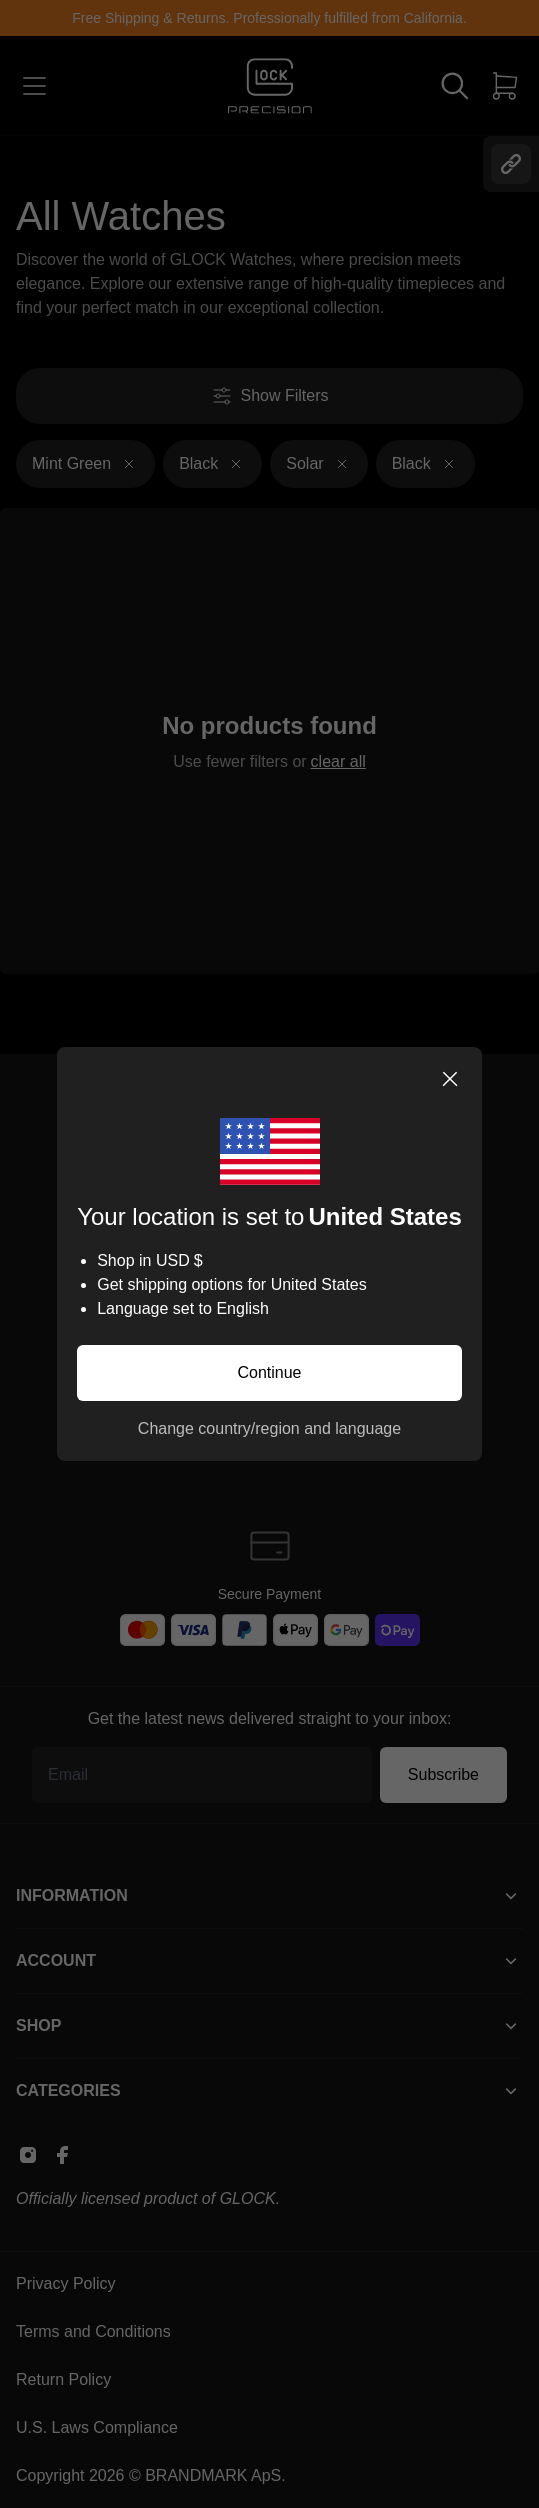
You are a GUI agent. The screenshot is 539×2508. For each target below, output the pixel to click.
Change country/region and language (269, 1428)
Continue (269, 1372)
